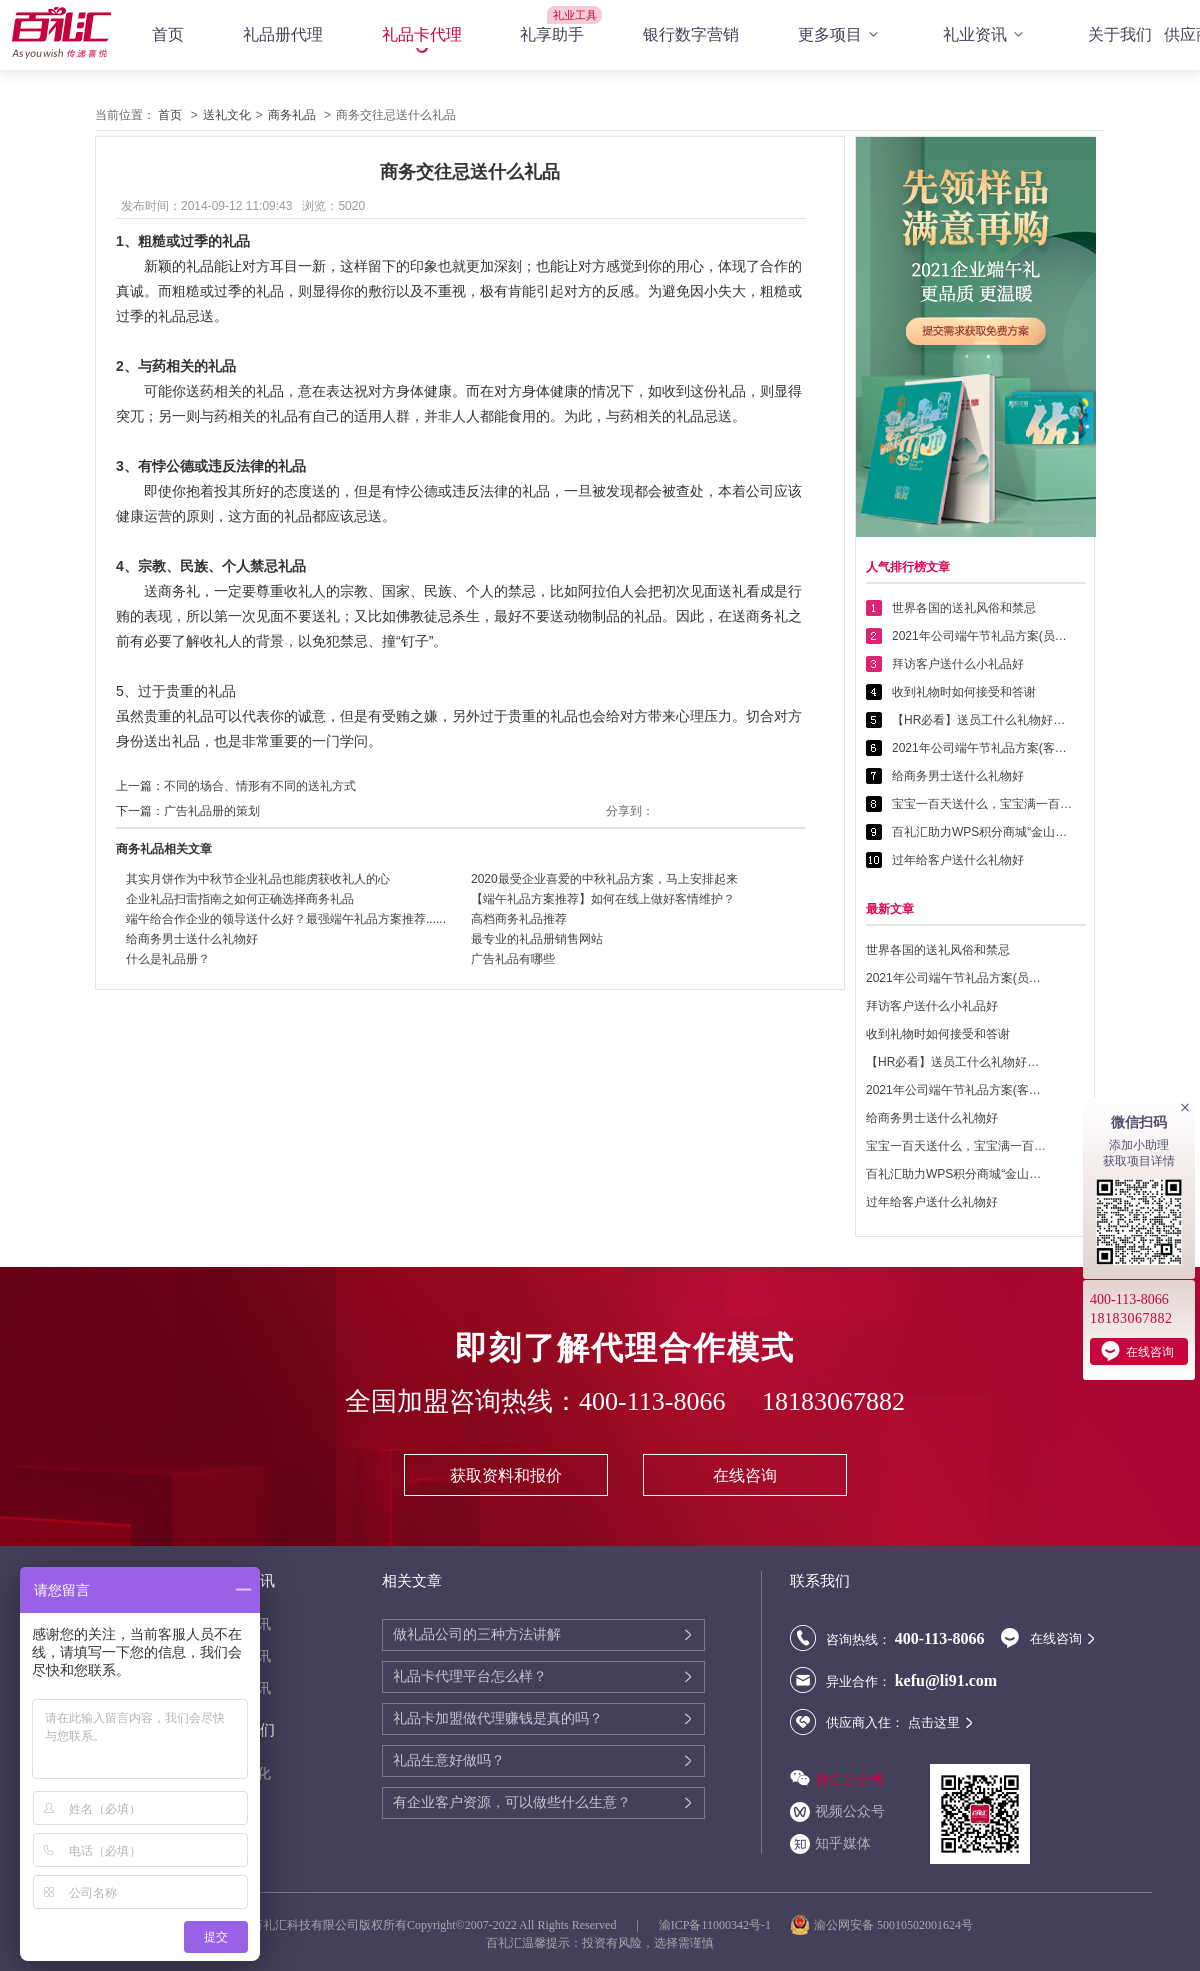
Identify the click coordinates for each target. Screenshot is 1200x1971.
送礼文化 (227, 115)
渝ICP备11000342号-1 (715, 1925)
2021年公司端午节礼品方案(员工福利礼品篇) (982, 636)
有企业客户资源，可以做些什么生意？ (512, 1802)
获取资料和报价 (506, 1475)
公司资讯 (243, 1656)
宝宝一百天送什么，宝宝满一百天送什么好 (982, 804)
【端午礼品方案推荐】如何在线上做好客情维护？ (603, 899)
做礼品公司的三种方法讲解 (477, 1634)
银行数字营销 (691, 34)
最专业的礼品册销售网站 (537, 939)
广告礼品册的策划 (212, 811)
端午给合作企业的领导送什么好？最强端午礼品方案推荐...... (286, 919)
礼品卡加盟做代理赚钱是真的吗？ (498, 1718)
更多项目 (841, 35)
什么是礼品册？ (168, 959)
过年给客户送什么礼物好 (958, 860)
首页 (168, 34)
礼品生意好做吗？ (449, 1760)
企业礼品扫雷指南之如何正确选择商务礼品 (240, 899)
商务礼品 (292, 115)
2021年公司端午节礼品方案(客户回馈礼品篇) (982, 748)
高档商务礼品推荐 (519, 919)
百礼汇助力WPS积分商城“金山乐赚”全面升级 (982, 832)
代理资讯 (243, 1624)
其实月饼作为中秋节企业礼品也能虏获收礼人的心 (258, 879)
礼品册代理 (283, 34)
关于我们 (1120, 34)
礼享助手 (552, 34)
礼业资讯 (986, 35)
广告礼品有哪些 (513, 959)
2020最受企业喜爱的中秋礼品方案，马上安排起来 (604, 879)
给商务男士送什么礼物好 (192, 939)
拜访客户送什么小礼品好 (958, 664)
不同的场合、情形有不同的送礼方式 (260, 786)
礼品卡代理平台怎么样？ (470, 1676)
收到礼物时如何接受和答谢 (964, 692)
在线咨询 (745, 1475)
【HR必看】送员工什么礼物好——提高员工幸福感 (982, 720)
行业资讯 (243, 1688)
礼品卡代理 (422, 34)
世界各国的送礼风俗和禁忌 (964, 608)
